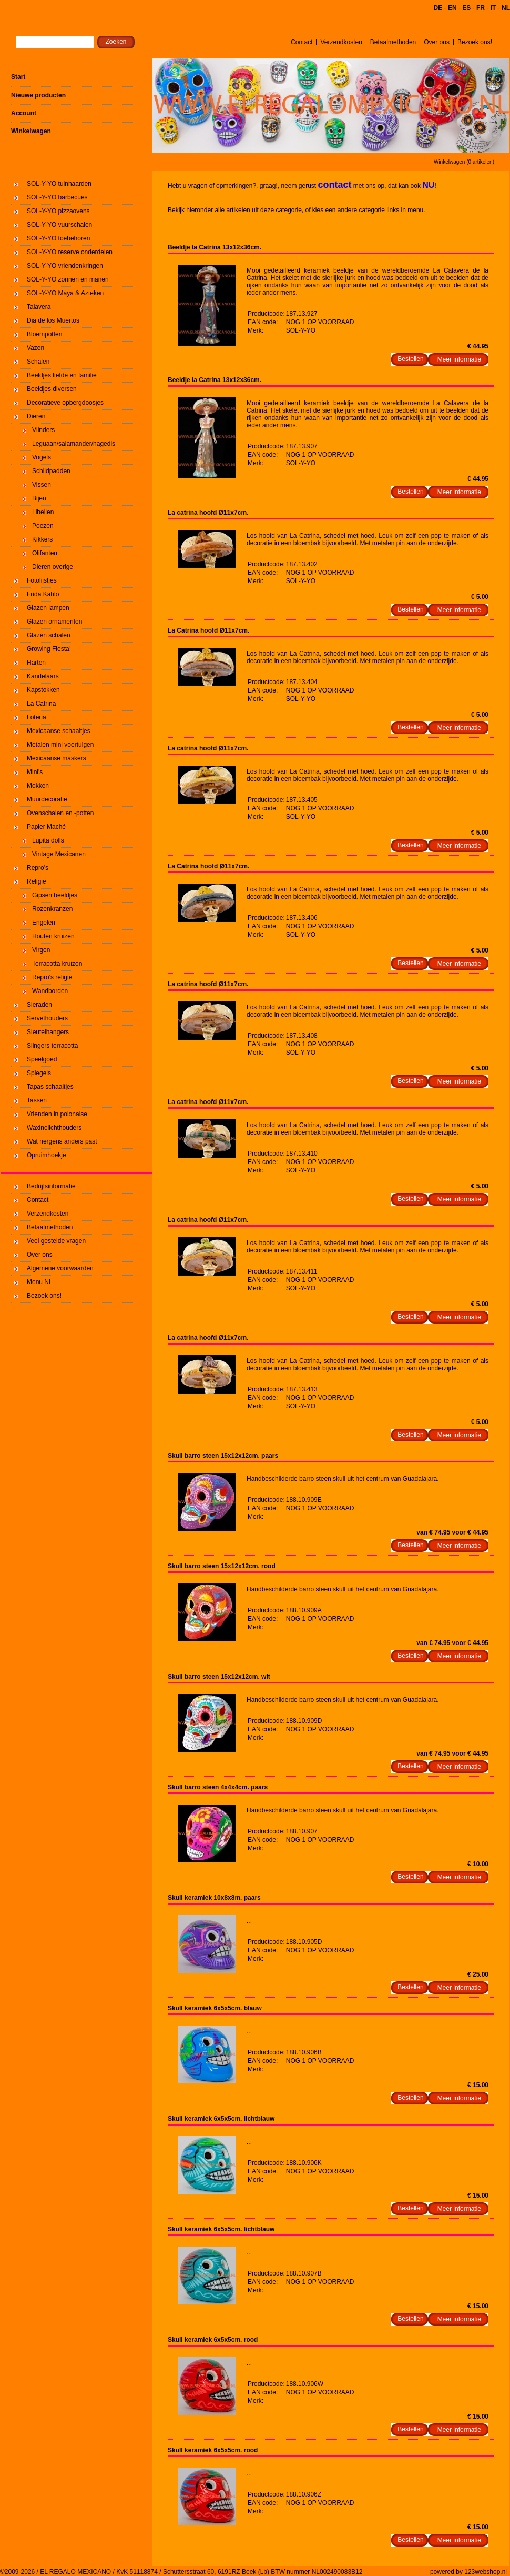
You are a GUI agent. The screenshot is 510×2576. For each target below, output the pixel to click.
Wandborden (50, 991)
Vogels (41, 457)
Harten (36, 662)
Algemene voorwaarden (60, 1268)
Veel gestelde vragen (56, 1241)
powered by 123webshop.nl (468, 2571)
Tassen (37, 1100)
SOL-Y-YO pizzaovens (58, 211)
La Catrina (41, 703)
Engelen (43, 922)
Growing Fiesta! (49, 649)
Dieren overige (52, 566)
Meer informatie (459, 359)
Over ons (437, 42)
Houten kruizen (53, 936)
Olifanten (44, 553)
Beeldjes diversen (52, 389)
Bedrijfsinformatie (51, 1186)
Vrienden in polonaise (57, 1114)
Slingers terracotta (52, 1045)
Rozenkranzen (52, 909)
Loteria (36, 717)
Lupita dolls (48, 840)
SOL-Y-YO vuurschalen (59, 224)
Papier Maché (46, 826)
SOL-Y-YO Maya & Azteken (65, 293)
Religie (36, 881)
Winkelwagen (31, 131)
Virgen (41, 950)
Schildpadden (51, 471)
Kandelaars (43, 676)
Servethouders (47, 1018)
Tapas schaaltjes (50, 1086)
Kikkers (42, 539)
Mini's (35, 772)
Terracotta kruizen (57, 963)
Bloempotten (44, 334)
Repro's (37, 867)
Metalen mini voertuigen (60, 744)
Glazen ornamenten (54, 621)
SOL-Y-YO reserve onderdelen (70, 252)
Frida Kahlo (43, 594)
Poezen (43, 525)
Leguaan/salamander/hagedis (73, 443)
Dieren (36, 416)
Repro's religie (52, 977)
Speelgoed (42, 1059)
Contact (301, 42)
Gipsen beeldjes (54, 895)
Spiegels (39, 1073)
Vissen (41, 484)
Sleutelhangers (48, 1032)
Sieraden (39, 1004)
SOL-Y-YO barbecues (57, 197)
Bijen (39, 498)
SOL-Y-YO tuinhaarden (59, 183)
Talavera (38, 306)
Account (23, 113)
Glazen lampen (48, 608)
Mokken (38, 785)
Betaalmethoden (393, 42)
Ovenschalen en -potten (60, 813)
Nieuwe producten (38, 95)
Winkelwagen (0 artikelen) (464, 162)
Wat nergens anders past (62, 1141)
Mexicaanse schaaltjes (58, 731)
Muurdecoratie (47, 799)
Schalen (38, 361)
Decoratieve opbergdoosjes (65, 402)
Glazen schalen (48, 635)
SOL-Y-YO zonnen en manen (68, 279)
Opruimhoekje (46, 1155)
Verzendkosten (341, 42)
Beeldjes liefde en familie (62, 375)
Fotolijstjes (42, 580)
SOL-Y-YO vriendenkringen (65, 265)
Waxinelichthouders (54, 1127)
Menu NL (40, 1282)
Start (18, 77)
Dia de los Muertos (53, 320)
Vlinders (43, 430)
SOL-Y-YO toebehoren (58, 238)
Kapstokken (43, 690)
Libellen (43, 512)
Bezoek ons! (474, 42)
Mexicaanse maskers (56, 758)
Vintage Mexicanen (59, 854)
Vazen (35, 348)
